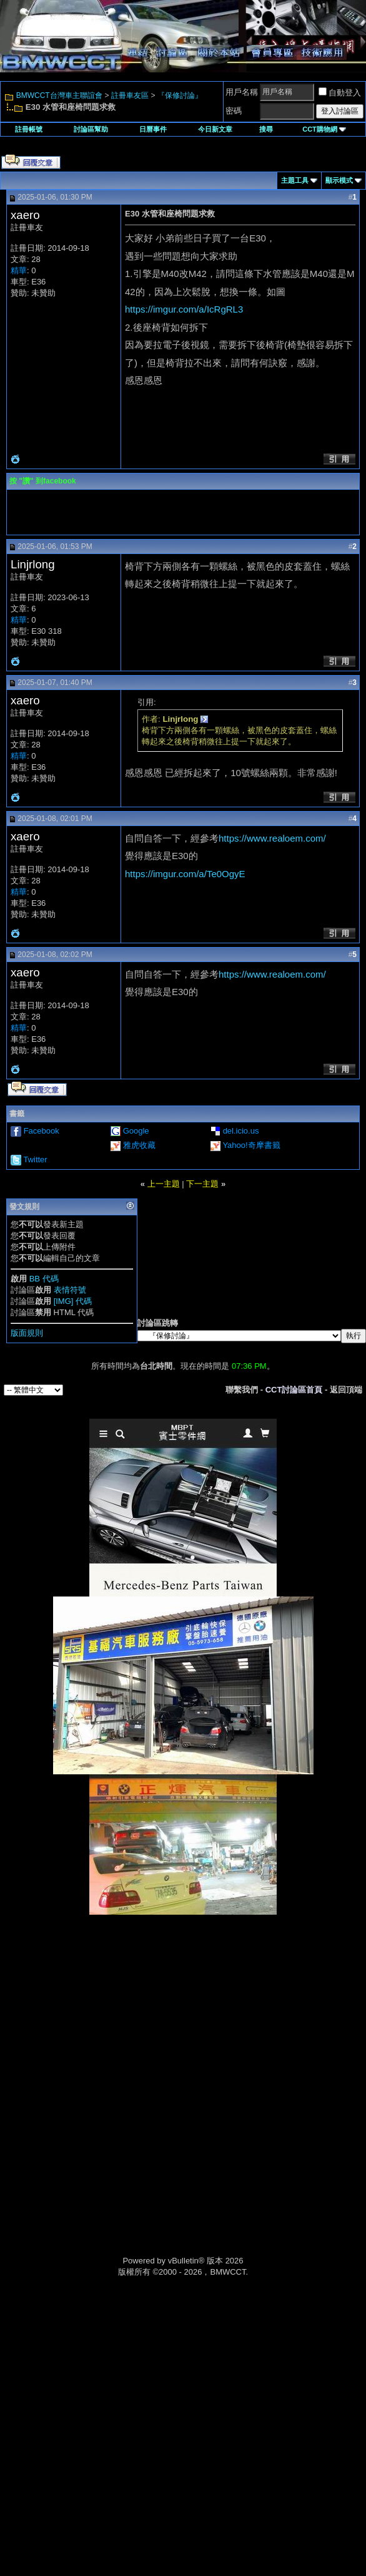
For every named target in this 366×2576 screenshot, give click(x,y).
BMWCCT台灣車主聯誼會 (59, 95)
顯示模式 (339, 180)
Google (136, 1130)
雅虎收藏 (139, 1145)
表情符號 (70, 1290)
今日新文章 (215, 129)
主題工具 (295, 180)
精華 (19, 270)
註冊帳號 (28, 129)
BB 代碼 (44, 1278)
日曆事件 (153, 129)
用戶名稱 (241, 92)
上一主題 (163, 1183)
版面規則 (27, 1333)
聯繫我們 (241, 1389)
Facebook (41, 1130)
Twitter (35, 1159)
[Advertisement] (183, 2003)
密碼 (233, 110)
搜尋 (266, 129)
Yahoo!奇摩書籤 (251, 1145)
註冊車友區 (130, 95)
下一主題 (202, 1183)
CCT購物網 (324, 129)
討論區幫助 (91, 129)
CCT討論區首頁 (294, 1389)
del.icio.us (241, 1130)
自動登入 (340, 92)
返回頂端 (346, 1389)
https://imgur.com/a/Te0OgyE (185, 873)
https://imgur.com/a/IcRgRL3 (184, 309)
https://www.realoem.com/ (272, 838)
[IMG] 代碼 (73, 1301)
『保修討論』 (179, 95)
